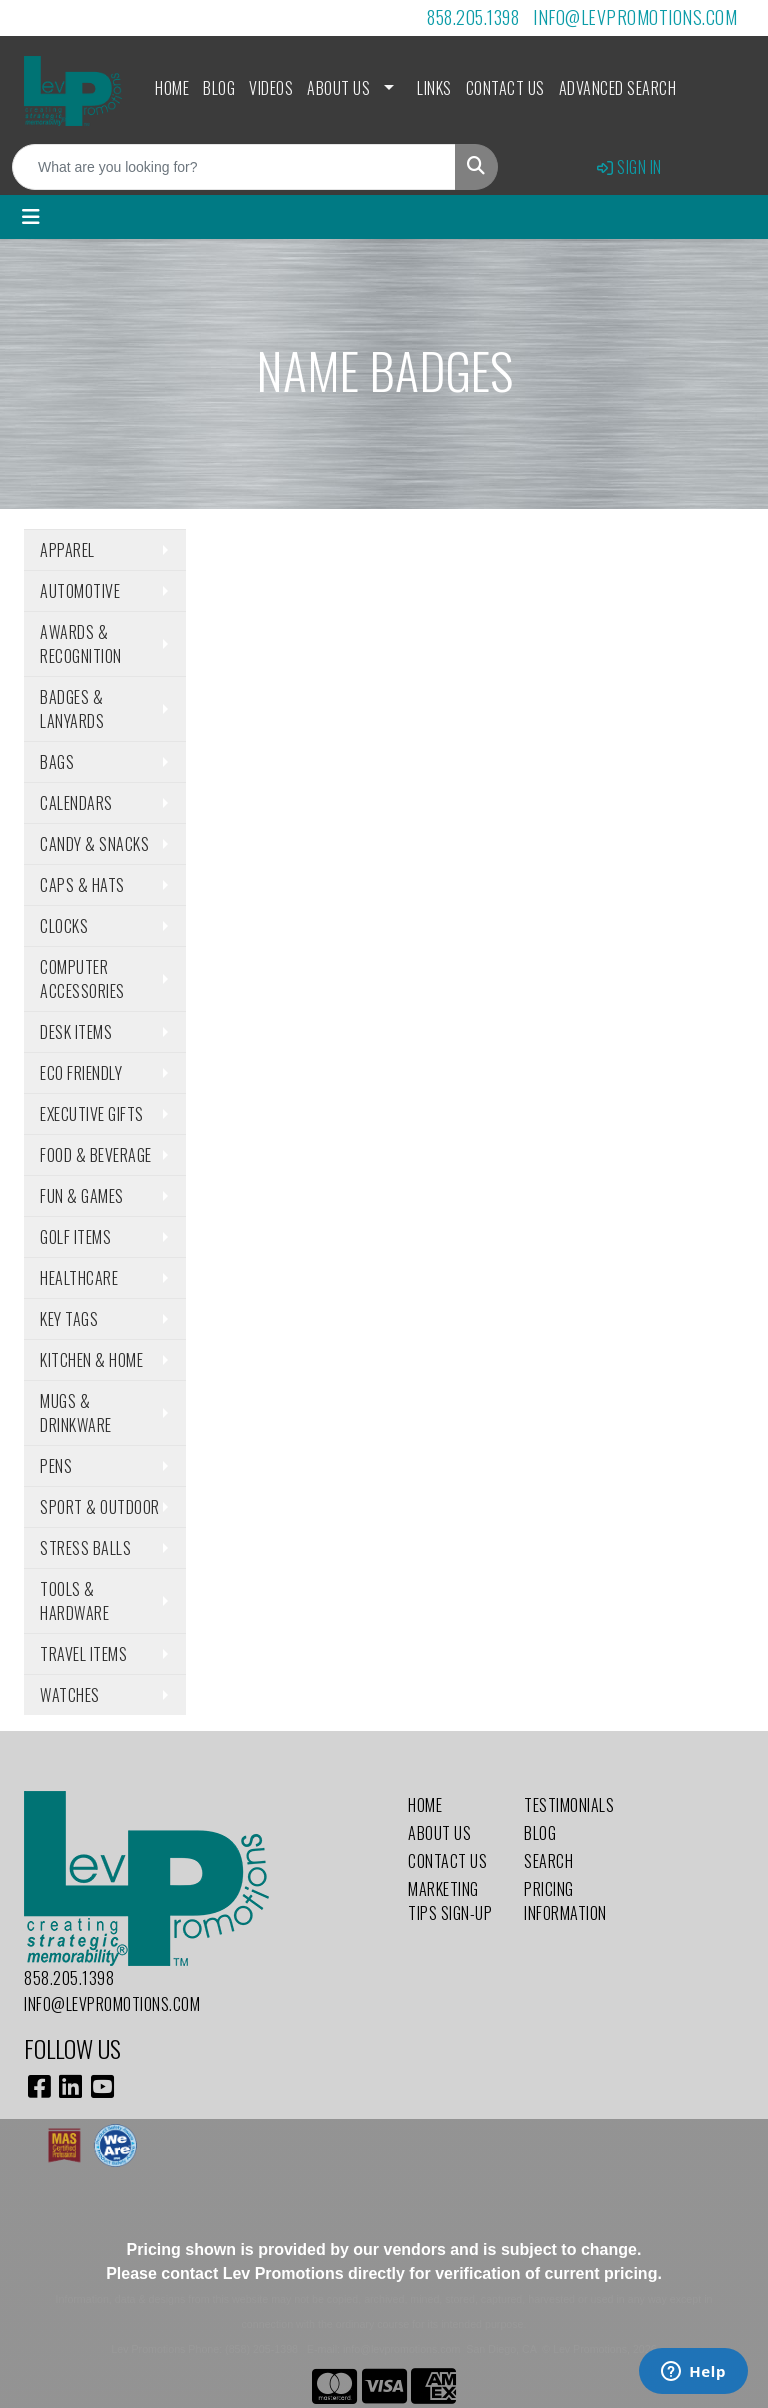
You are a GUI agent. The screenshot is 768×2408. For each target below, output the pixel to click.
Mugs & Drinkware (76, 1413)
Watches (70, 1695)
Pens (56, 1466)
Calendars (76, 803)
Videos (271, 88)
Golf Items (75, 1237)
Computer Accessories (82, 979)
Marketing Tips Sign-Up (450, 1901)
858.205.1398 (473, 17)
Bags (57, 762)
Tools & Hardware (74, 1601)
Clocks (64, 926)
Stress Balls (85, 1548)
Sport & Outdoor (100, 1507)
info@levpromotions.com (635, 17)
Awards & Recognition (81, 644)
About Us (338, 88)
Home (172, 88)
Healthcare (79, 1278)
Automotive (80, 591)
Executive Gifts (92, 1114)
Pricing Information (565, 1901)
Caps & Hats (82, 885)
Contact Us (505, 88)
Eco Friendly (81, 1073)
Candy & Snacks (94, 844)
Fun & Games (82, 1196)
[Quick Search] (234, 167)
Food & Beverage (96, 1155)
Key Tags (69, 1319)
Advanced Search (618, 88)
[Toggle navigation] (31, 217)
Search (548, 1861)
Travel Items (83, 1654)
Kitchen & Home (91, 1360)
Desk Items (76, 1032)
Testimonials (569, 1805)
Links (434, 88)
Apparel (67, 550)
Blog (219, 88)
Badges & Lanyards (72, 709)
